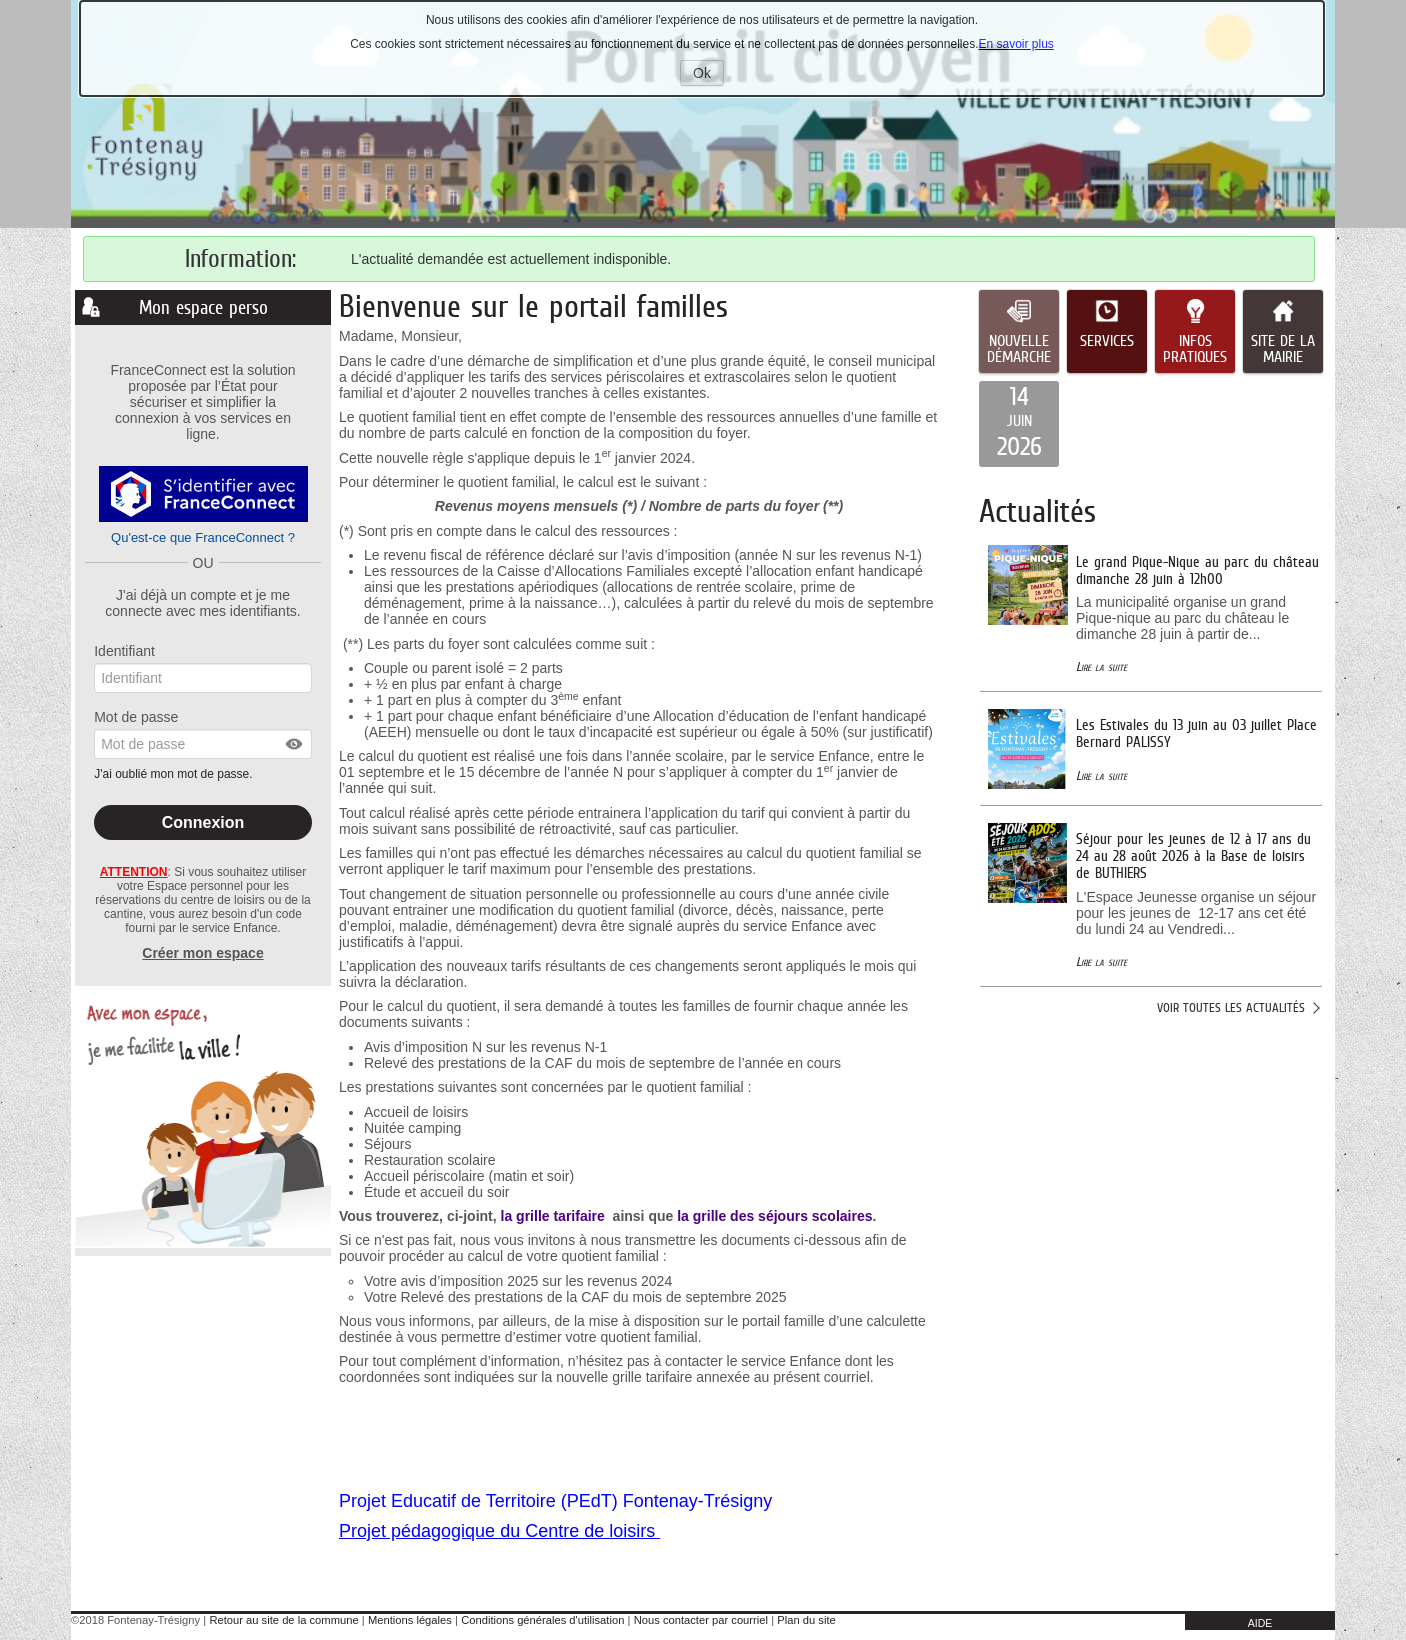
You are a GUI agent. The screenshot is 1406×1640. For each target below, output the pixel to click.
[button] (295, 744)
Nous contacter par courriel (701, 1620)
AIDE (1260, 1623)
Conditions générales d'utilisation (542, 1620)
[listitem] (1019, 424)
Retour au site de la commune (283, 1620)
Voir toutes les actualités (1231, 1007)
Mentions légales (410, 1620)
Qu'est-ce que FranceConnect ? (203, 537)
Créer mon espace (202, 953)
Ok (708, 75)
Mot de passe (136, 717)
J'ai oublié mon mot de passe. (175, 774)
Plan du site (806, 1620)
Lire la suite (1101, 666)
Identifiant (124, 651)
